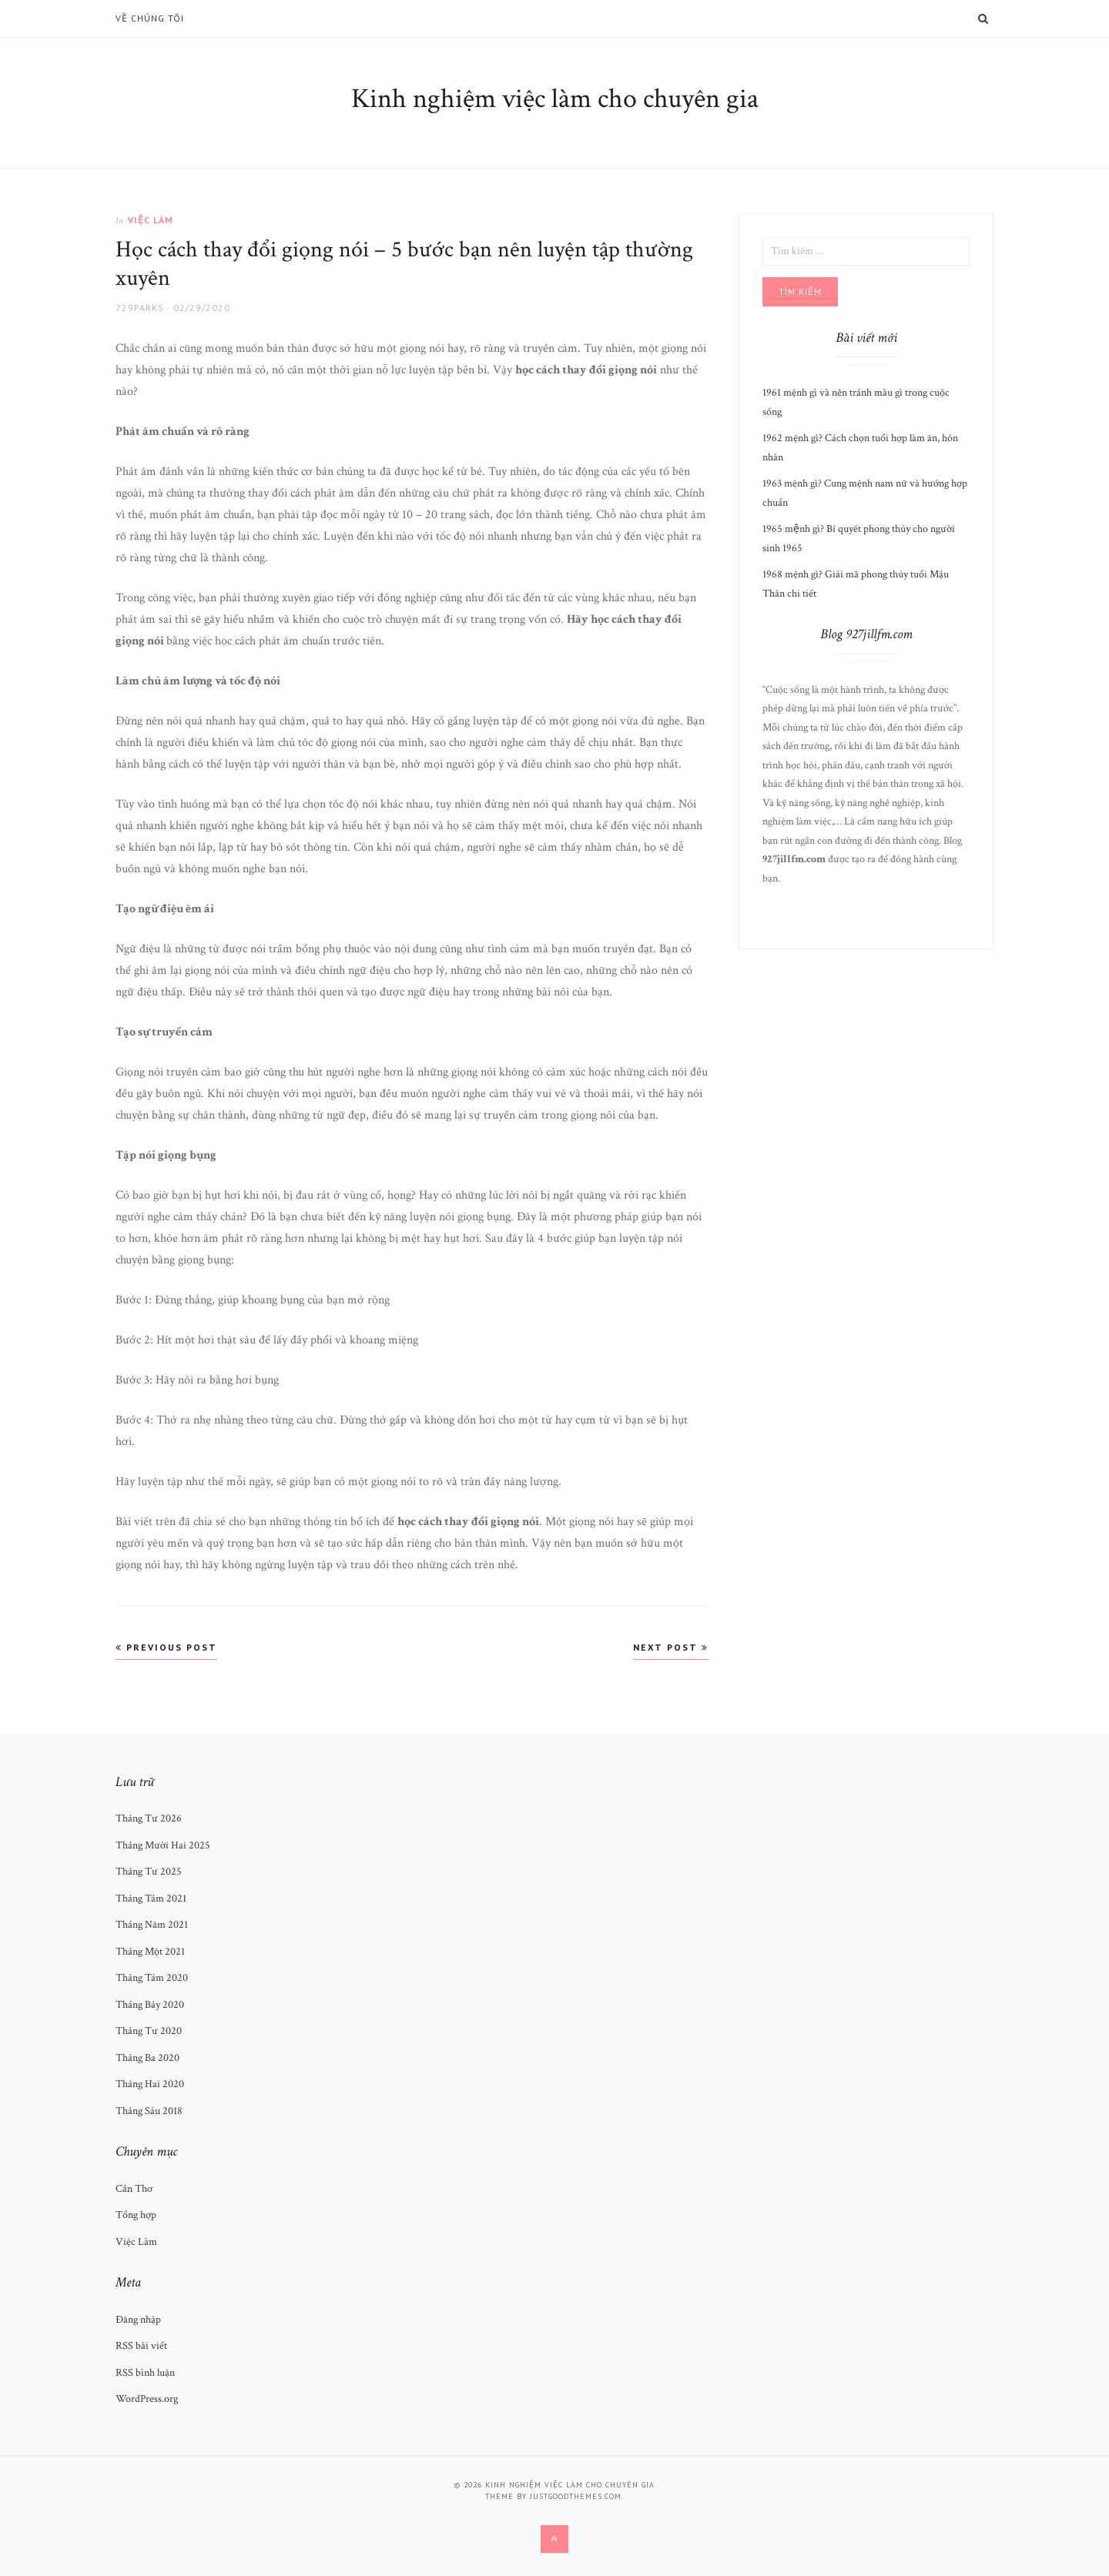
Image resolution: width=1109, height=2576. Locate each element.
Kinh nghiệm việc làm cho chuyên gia (555, 99)
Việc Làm (150, 220)
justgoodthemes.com (576, 2496)
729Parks (140, 307)
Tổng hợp (136, 2215)
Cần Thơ (134, 2189)
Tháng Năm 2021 (152, 1925)
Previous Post (166, 1647)
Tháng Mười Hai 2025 (163, 1845)
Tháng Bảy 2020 (150, 2005)
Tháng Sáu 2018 (149, 2111)
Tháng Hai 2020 (150, 2084)
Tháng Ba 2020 (147, 2058)
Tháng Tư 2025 (149, 1871)
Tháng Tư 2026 (149, 1818)
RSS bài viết (141, 2346)
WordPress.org (147, 2399)
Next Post (671, 1647)
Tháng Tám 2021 (151, 1898)
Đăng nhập (138, 2320)
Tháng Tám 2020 (152, 1978)
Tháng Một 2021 (150, 1952)
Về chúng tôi (150, 18)
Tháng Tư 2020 (149, 2031)
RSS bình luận (145, 2373)
